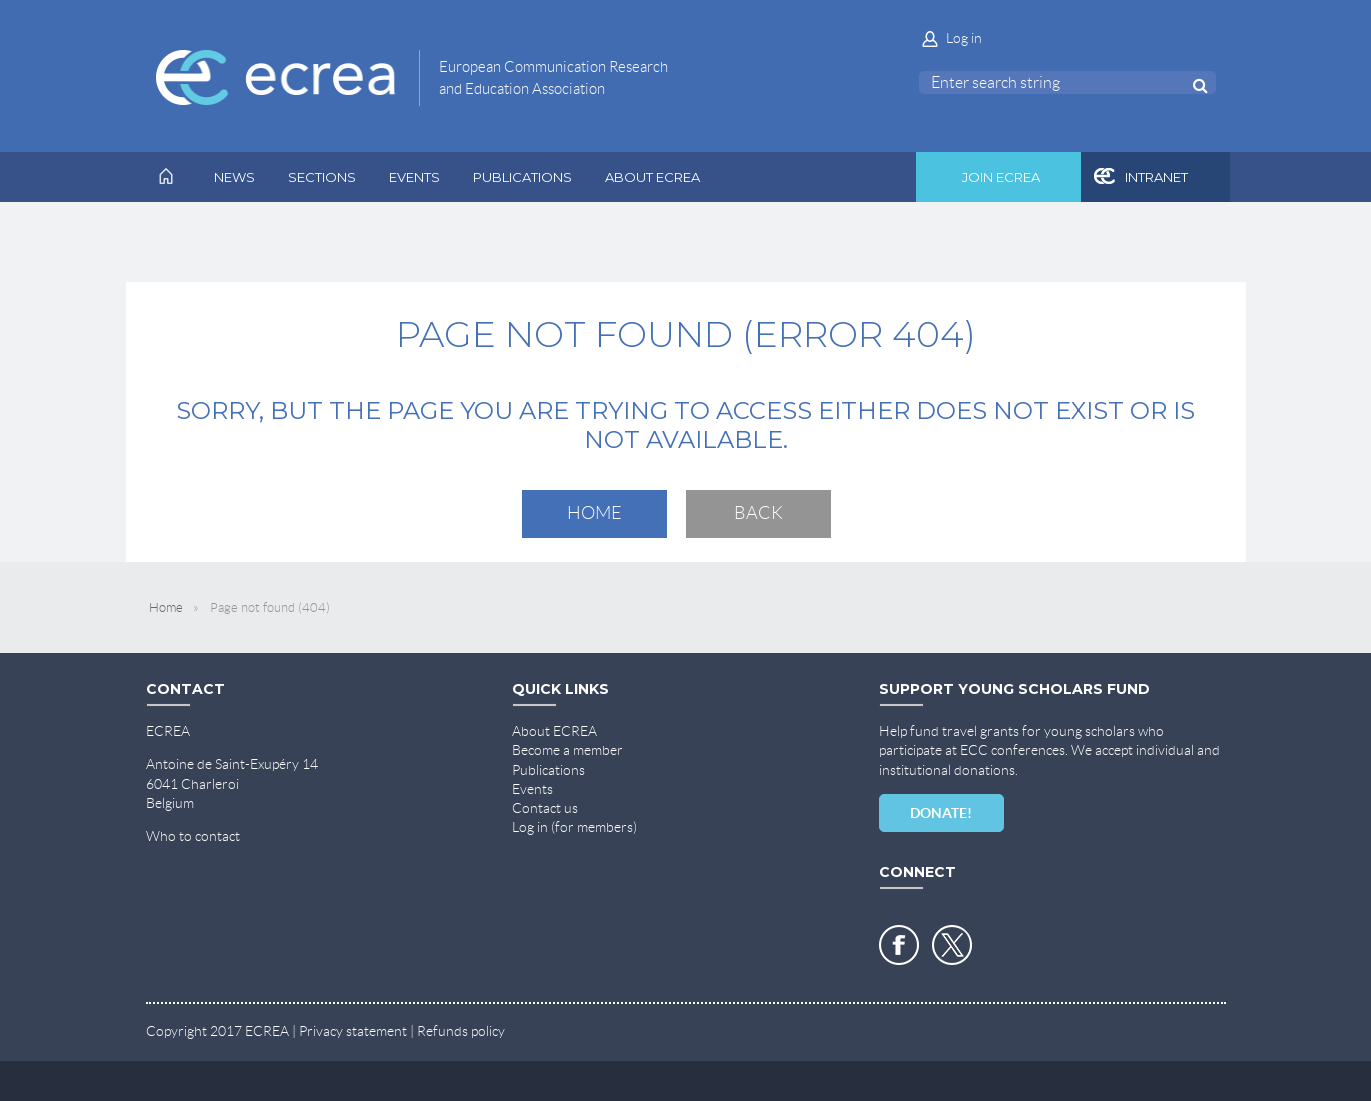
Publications (548, 770)
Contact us (545, 808)
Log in (964, 38)
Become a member (567, 750)
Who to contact (193, 836)
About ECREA (554, 731)
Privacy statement (353, 1031)
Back (758, 513)
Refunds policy (461, 1031)
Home (594, 513)
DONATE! (941, 813)
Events (532, 789)
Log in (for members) (574, 827)
